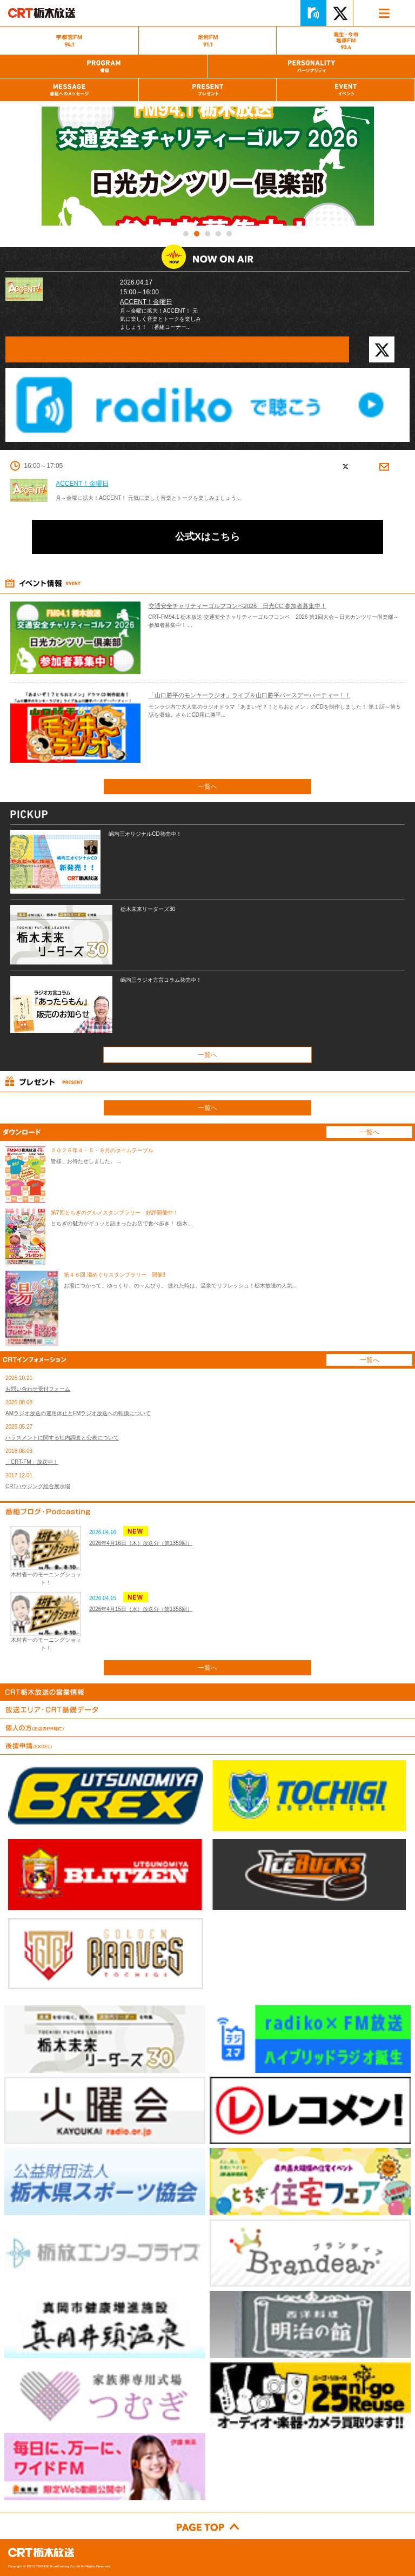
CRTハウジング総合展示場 (37, 1486)
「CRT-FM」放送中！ (31, 1462)
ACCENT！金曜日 (146, 302)
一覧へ (207, 786)
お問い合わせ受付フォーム (37, 1389)
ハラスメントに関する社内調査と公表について (62, 1438)
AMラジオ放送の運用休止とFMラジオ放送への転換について (78, 1413)
